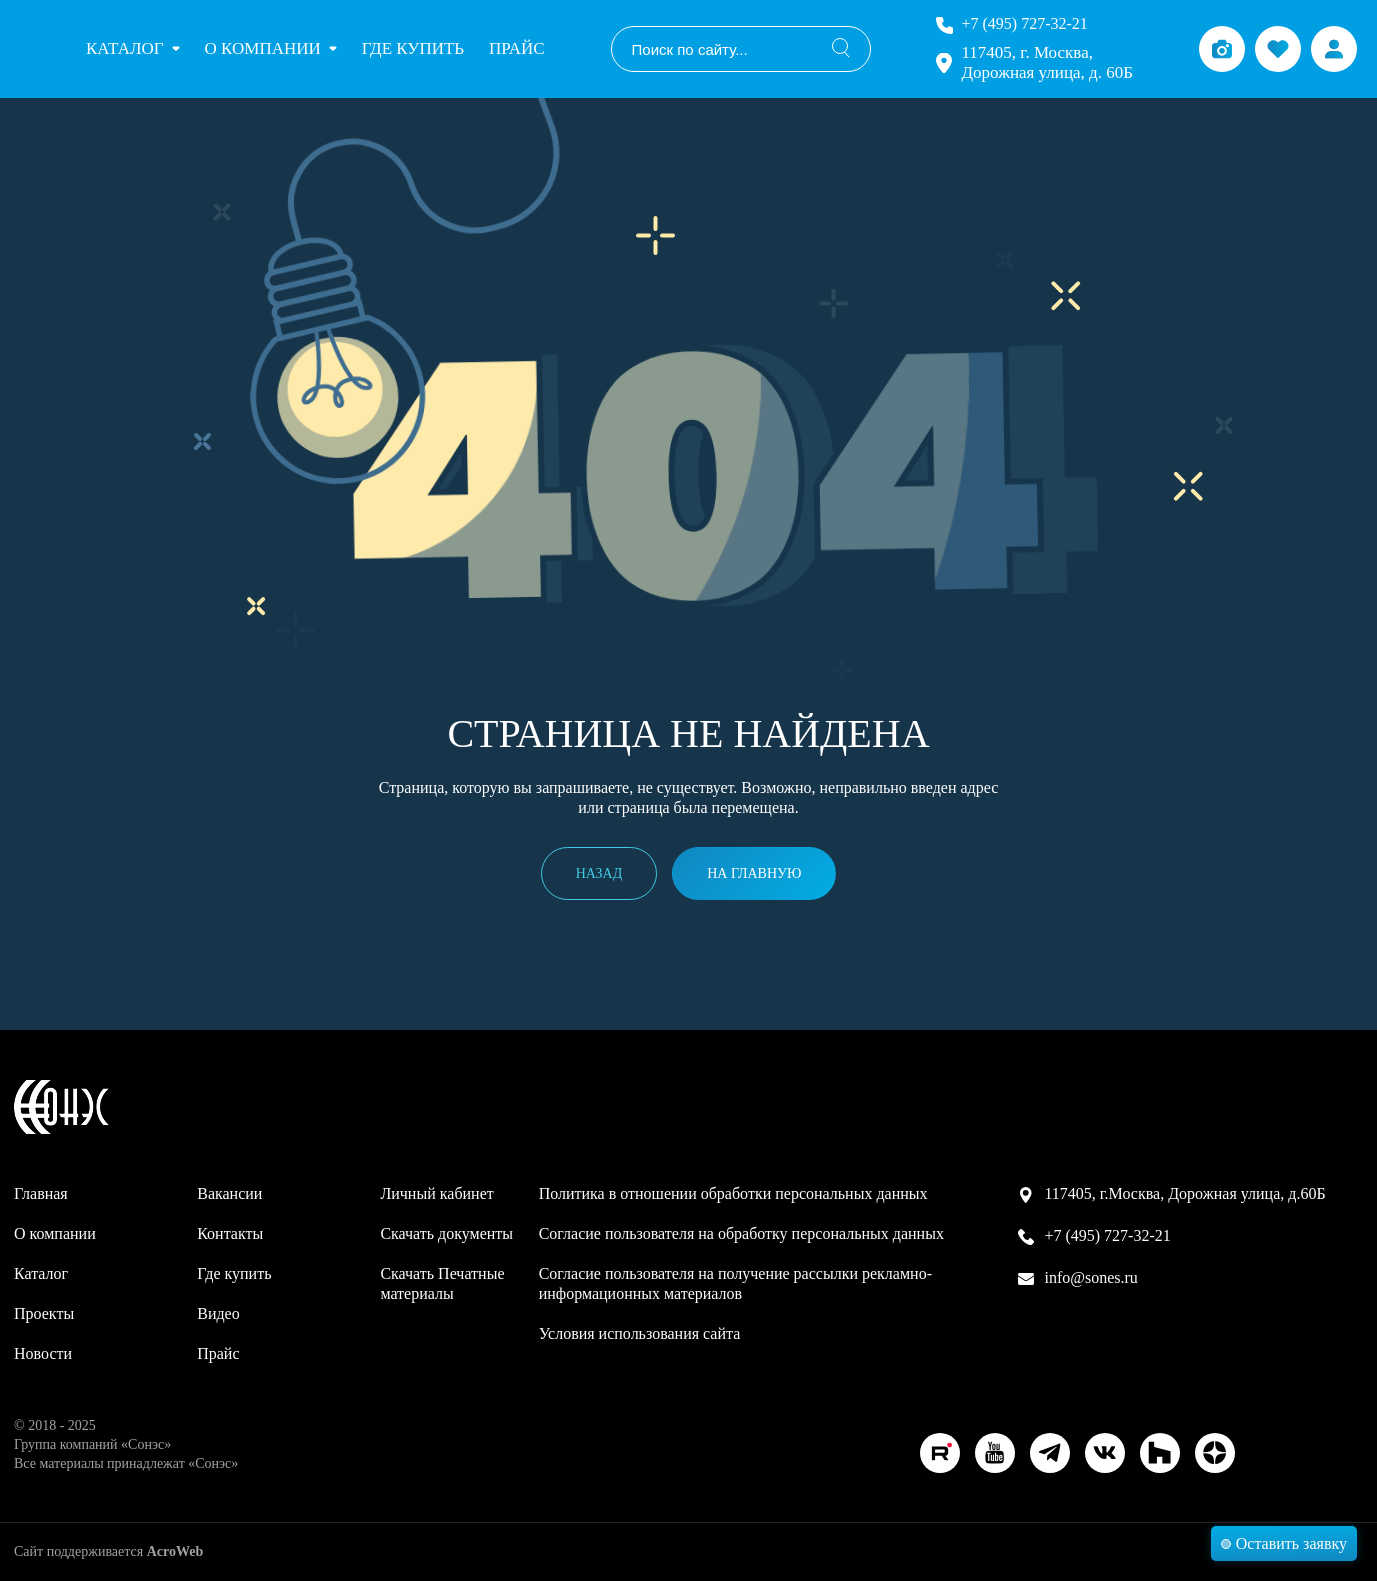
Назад (599, 873)
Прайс (516, 48)
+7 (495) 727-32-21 (1024, 23)
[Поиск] (841, 49)
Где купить (413, 48)
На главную (754, 873)
